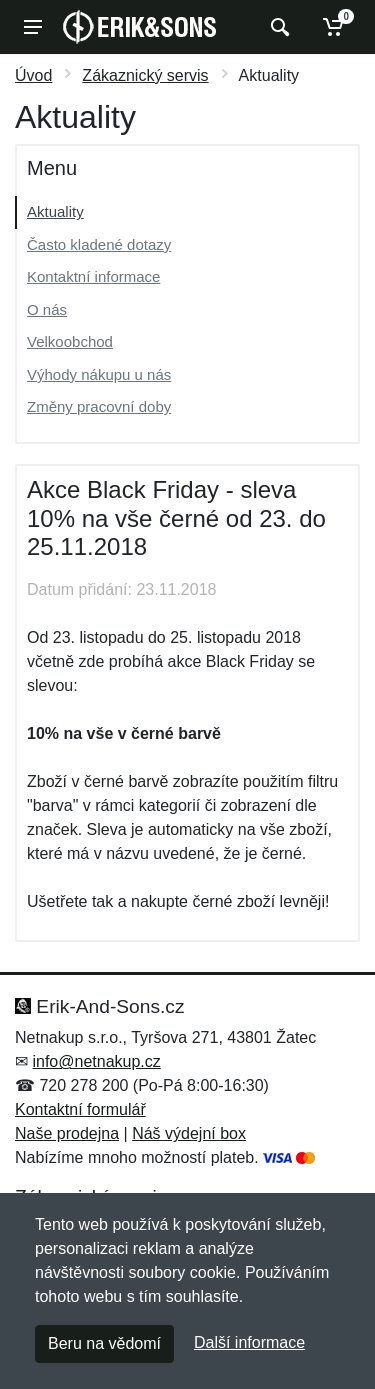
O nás (47, 309)
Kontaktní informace (93, 276)
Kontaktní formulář (80, 1109)
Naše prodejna (67, 1133)
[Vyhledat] (277, 27)
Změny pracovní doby (99, 406)
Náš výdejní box (189, 1133)
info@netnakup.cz (96, 1061)
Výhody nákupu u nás (99, 374)
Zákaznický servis (145, 75)
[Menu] (33, 27)
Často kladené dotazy (99, 244)
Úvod (33, 75)
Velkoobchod (70, 341)
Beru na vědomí (104, 1343)
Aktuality (55, 211)
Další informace (249, 1342)
